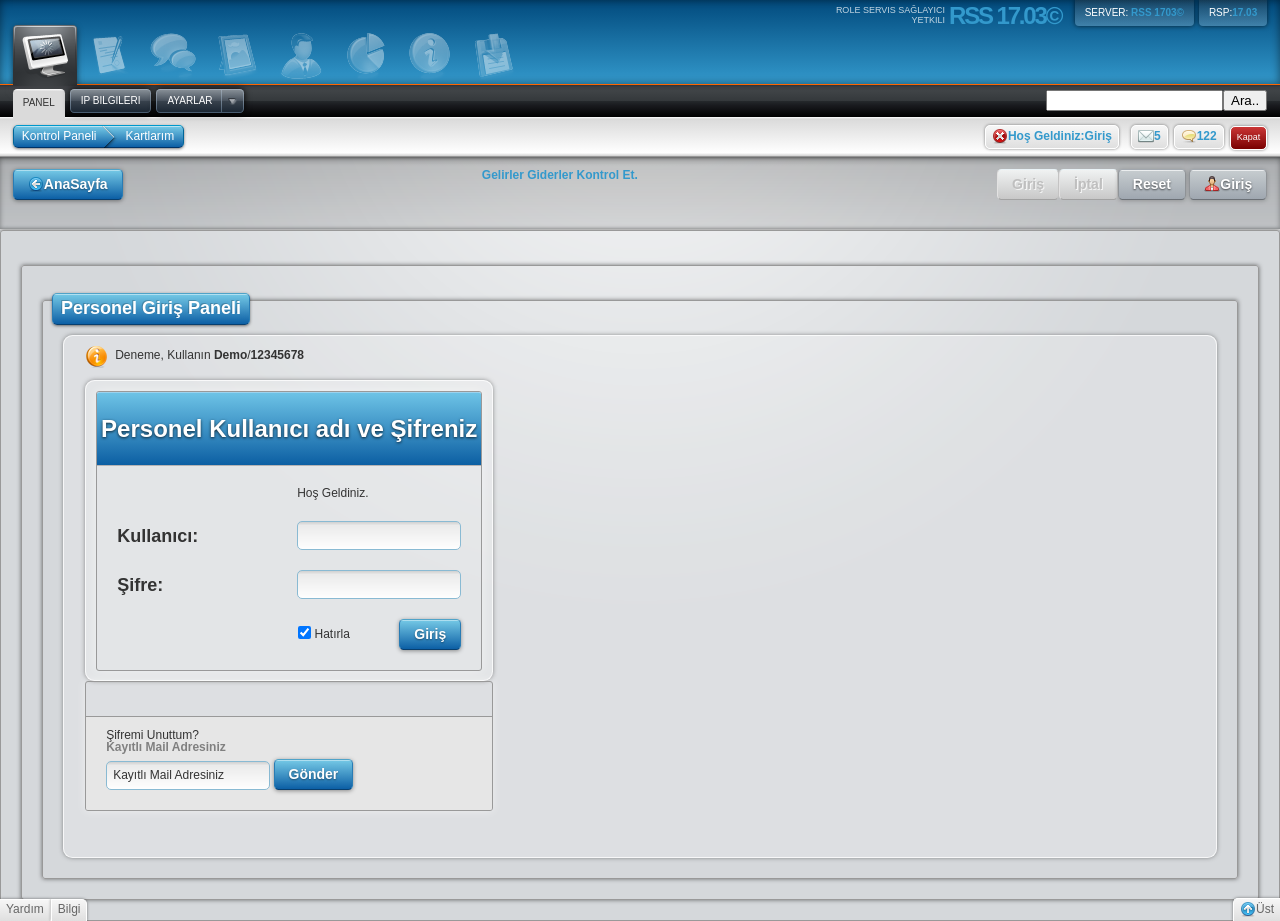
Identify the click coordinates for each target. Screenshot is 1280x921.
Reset (1152, 184)
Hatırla (332, 634)
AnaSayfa (68, 184)
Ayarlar (189, 100)
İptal (1088, 184)
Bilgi (69, 909)
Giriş (1028, 184)
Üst (1257, 909)
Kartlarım (150, 136)
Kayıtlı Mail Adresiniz (166, 747)
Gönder (314, 774)
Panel (45, 53)
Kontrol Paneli (59, 136)
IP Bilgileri (111, 100)
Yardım (25, 909)
